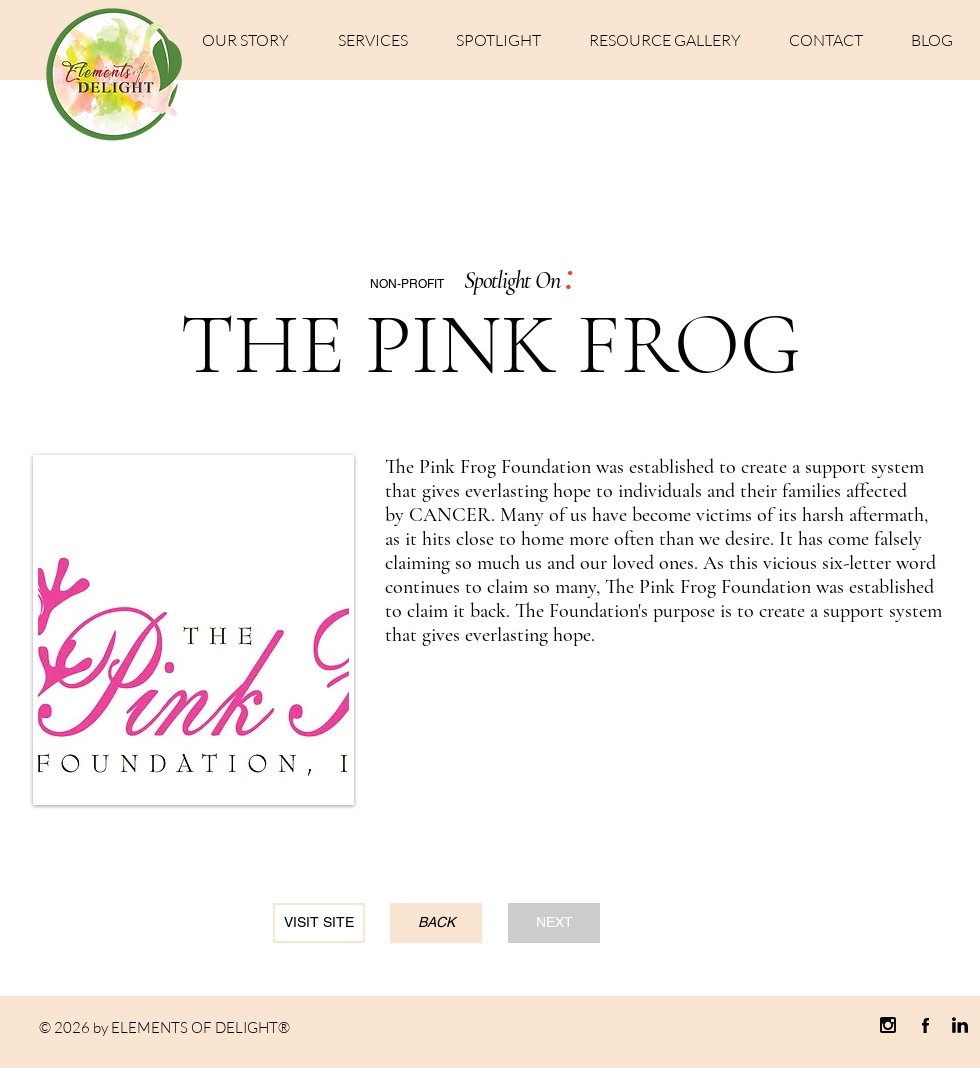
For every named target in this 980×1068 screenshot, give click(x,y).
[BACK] (436, 923)
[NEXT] (554, 923)
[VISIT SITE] (319, 923)
